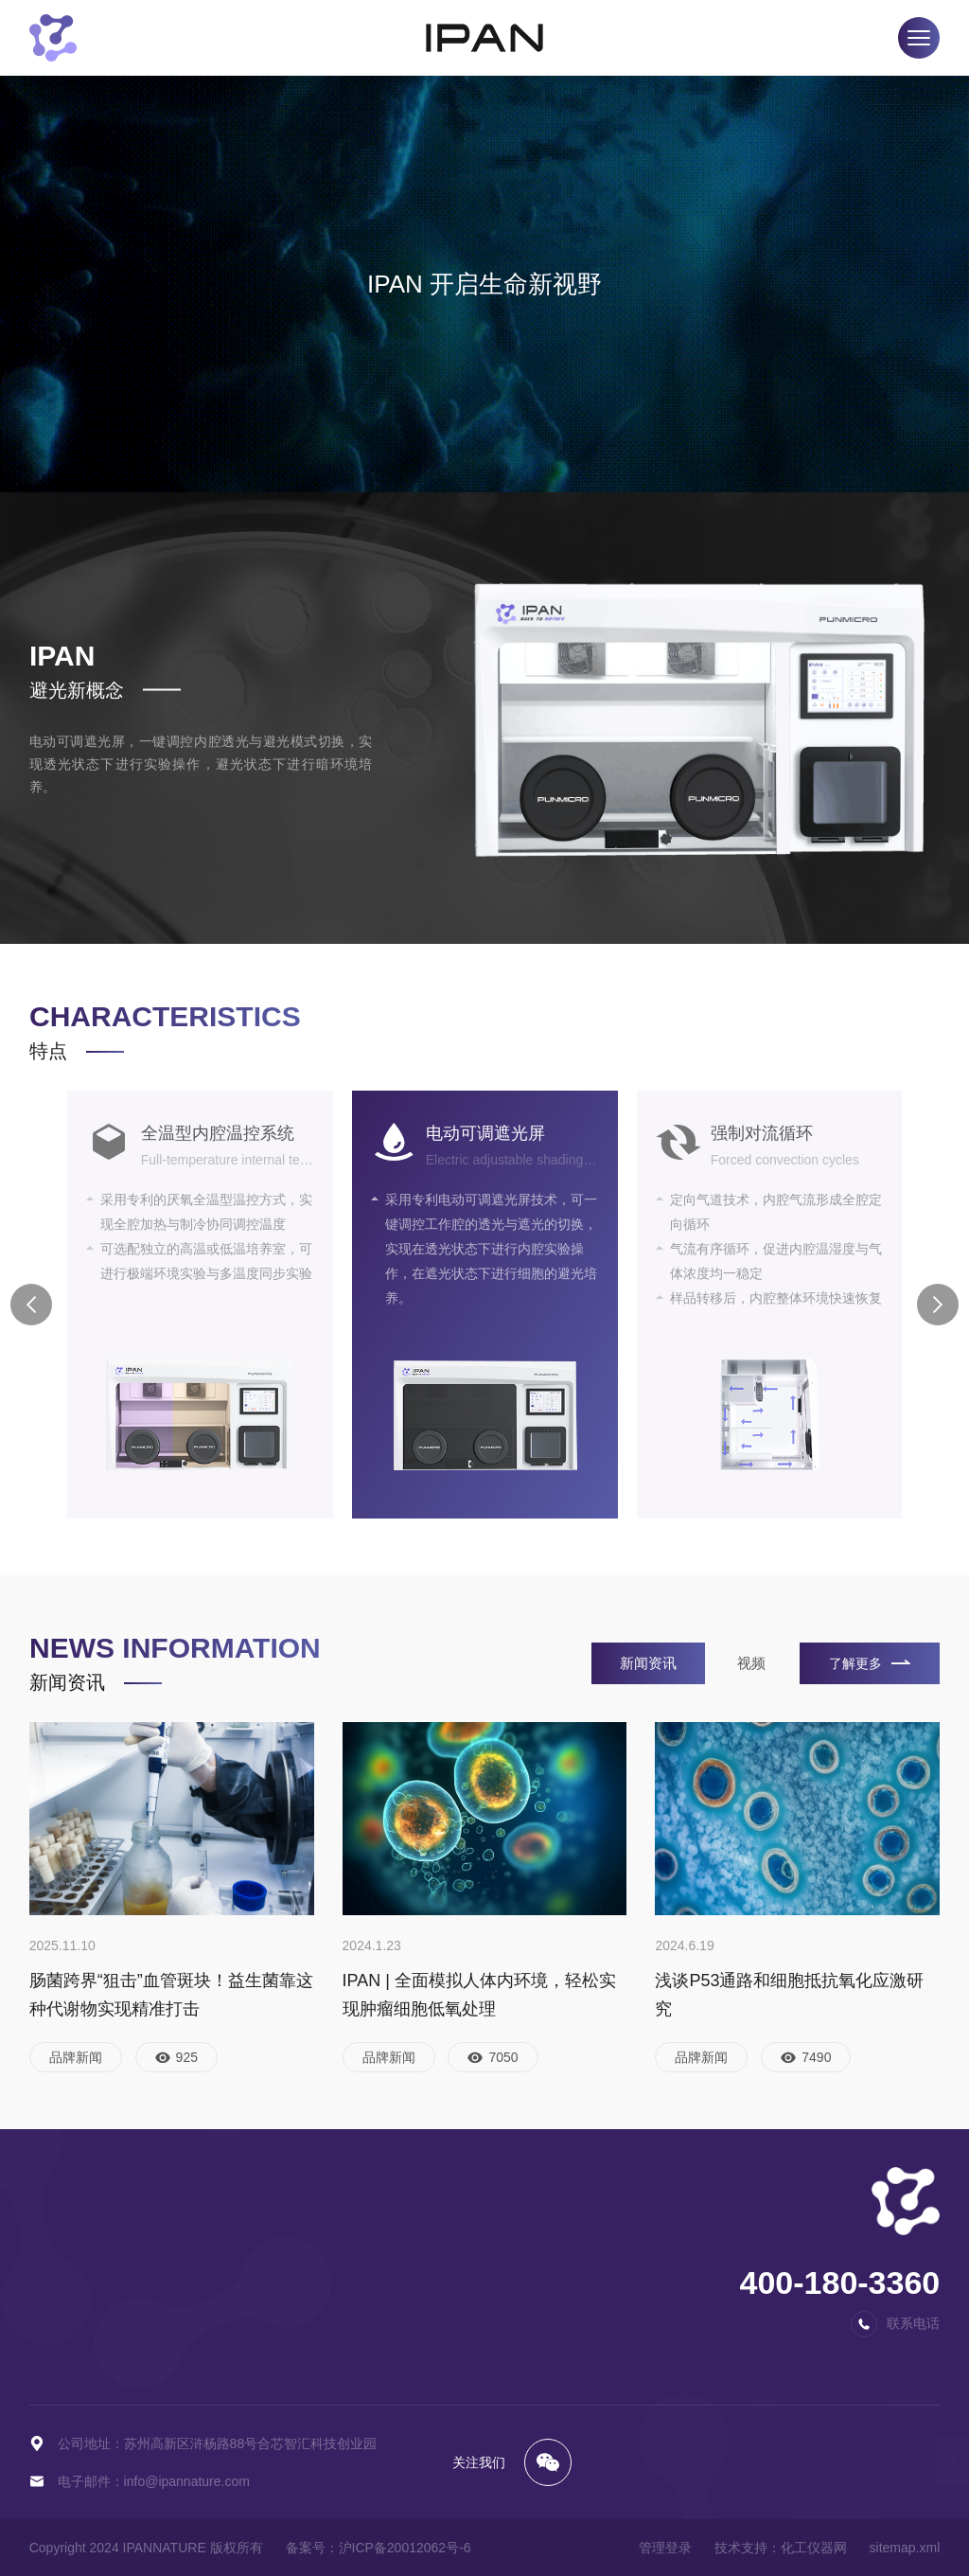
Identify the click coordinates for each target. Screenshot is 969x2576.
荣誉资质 (475, 2295)
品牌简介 (475, 2239)
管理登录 (665, 2547)
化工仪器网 (814, 2547)
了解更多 (869, 1663)
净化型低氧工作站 (226, 2324)
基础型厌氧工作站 (82, 2239)
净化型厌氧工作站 (82, 2295)
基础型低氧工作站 (226, 2239)
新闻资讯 (648, 1663)
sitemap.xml (905, 2547)
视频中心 (343, 2267)
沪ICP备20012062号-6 (405, 2547)
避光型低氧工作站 (226, 2295)
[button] (31, 1304)
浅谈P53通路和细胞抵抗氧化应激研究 (789, 1994)
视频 (751, 1663)
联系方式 (608, 2239)
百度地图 (608, 2267)
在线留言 (608, 2295)
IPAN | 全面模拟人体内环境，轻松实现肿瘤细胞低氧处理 (479, 1994)
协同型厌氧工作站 (82, 2324)
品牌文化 (475, 2267)
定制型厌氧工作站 (82, 2352)
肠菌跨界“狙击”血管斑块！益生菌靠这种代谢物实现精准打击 (171, 1994)
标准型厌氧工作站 (82, 2267)
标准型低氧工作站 (226, 2267)
